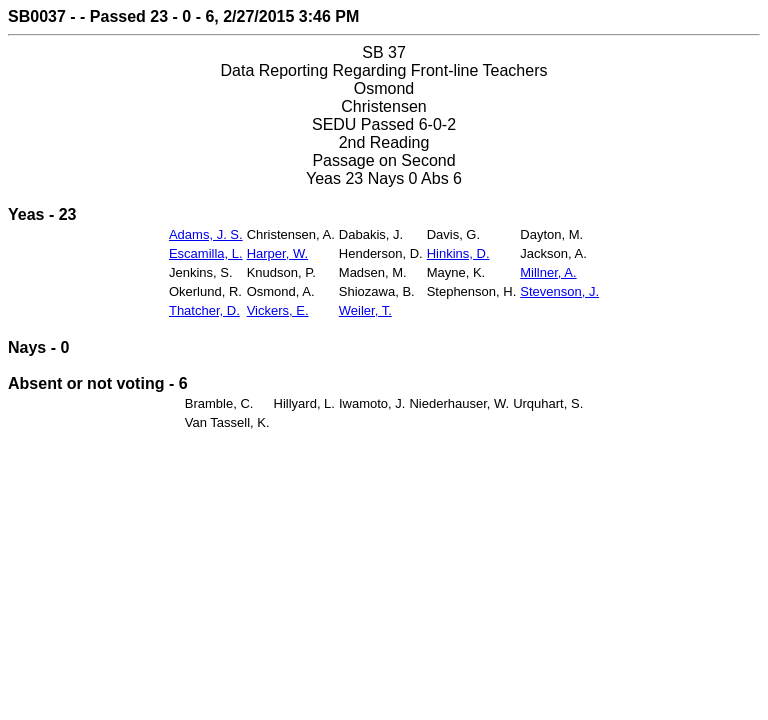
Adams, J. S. (206, 234)
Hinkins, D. (458, 253)
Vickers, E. (278, 310)
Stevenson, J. (559, 291)
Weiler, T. (365, 310)
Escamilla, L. (206, 253)
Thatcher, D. (204, 310)
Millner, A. (548, 272)
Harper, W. (277, 253)
